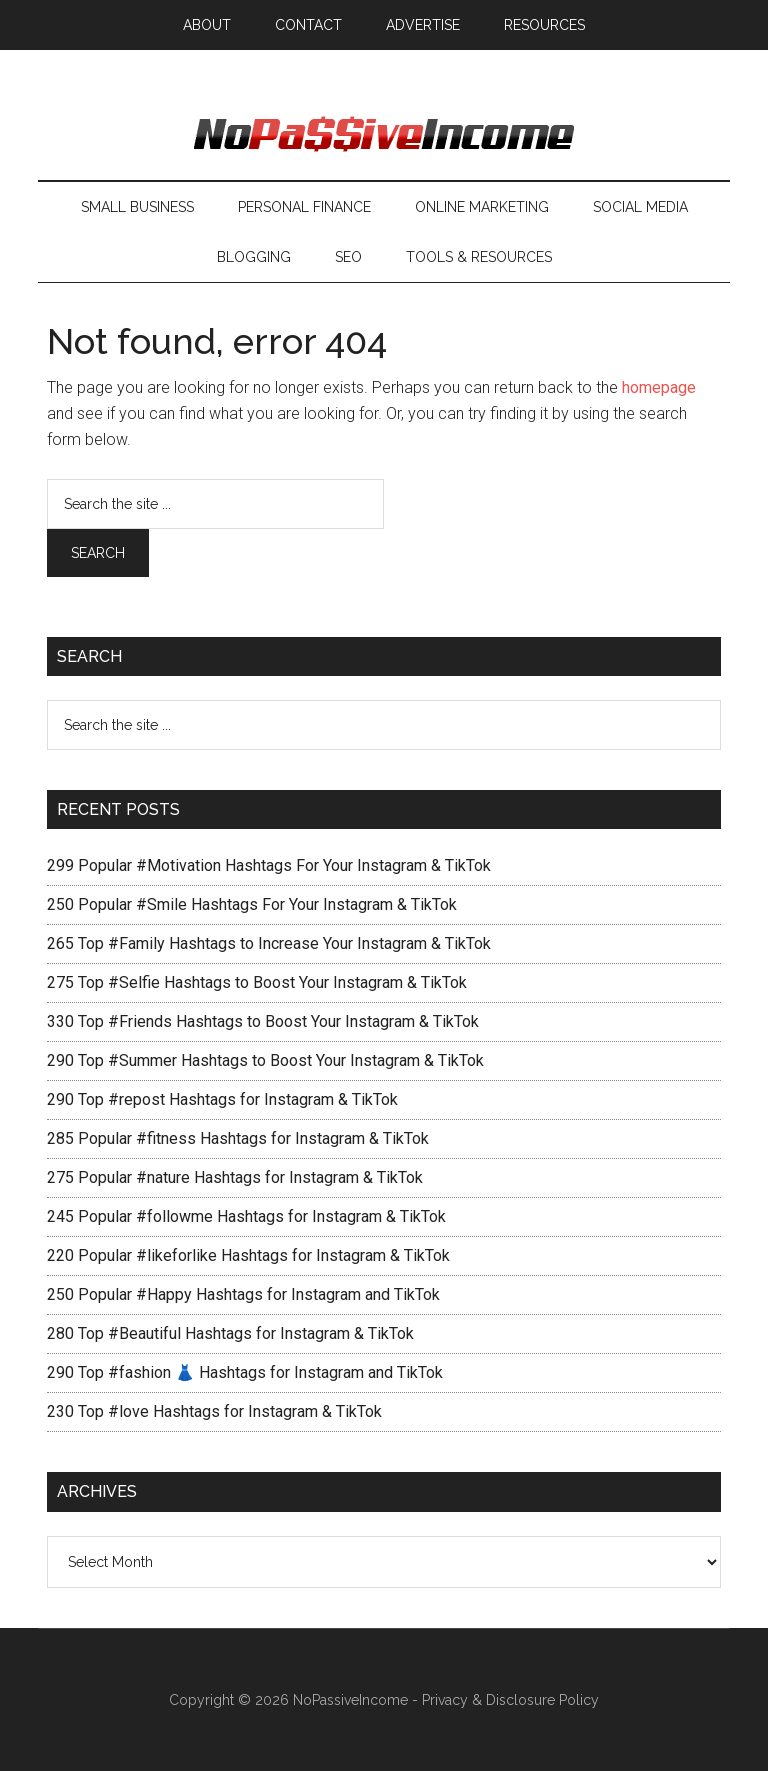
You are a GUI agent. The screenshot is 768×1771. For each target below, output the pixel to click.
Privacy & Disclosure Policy (510, 1700)
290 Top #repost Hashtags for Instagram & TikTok (222, 1099)
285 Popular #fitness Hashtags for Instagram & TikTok (238, 1138)
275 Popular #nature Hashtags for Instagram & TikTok (235, 1177)
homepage (659, 387)
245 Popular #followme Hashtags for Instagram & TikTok (246, 1216)
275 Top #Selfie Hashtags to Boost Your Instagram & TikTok (257, 982)
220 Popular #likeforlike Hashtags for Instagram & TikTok (248, 1255)
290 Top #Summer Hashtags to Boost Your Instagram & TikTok (265, 1060)
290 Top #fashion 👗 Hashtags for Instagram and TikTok (245, 1372)
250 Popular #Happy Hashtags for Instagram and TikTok (243, 1294)
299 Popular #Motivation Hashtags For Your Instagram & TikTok (269, 865)
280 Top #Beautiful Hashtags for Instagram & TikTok (230, 1333)
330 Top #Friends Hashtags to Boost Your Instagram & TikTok (263, 1021)
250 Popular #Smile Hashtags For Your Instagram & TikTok (252, 904)
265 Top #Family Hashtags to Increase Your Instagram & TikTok (269, 943)
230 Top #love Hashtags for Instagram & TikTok (214, 1411)
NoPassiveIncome (350, 1700)
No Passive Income (383, 135)
